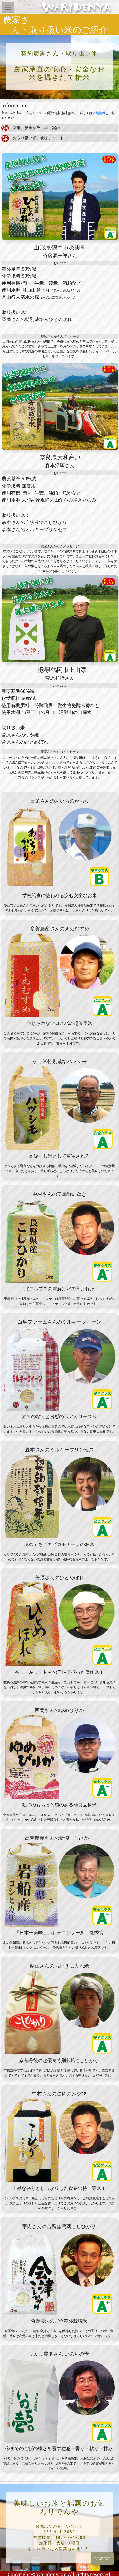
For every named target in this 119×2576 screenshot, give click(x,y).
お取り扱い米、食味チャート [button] (32, 138)
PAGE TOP (102, 2558)
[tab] (59, 128)
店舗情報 (98, 113)
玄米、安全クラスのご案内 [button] (30, 128)
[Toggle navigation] (8, 7)
